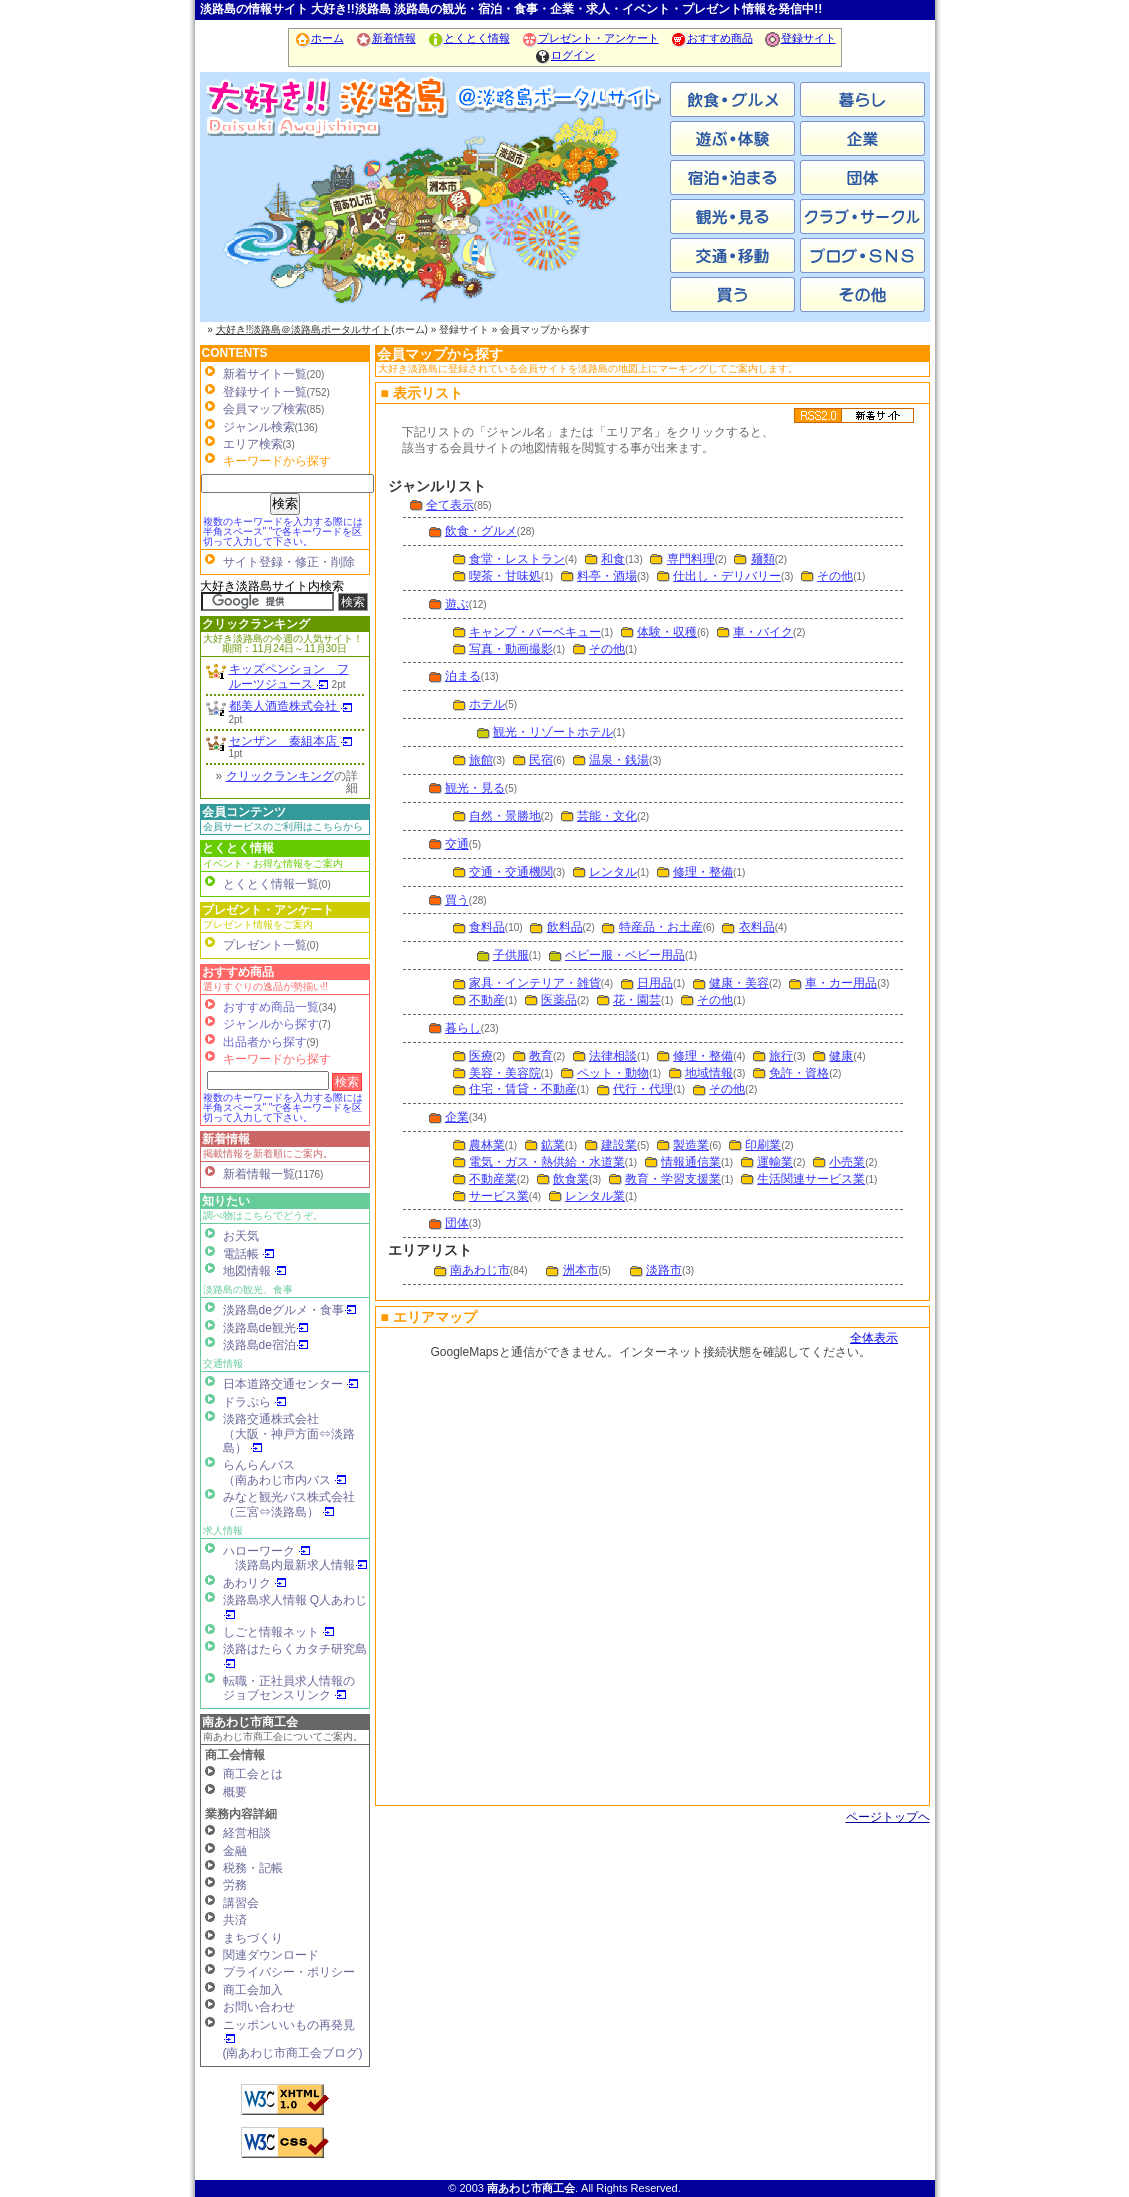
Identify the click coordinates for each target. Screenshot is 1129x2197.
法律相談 (613, 1056)
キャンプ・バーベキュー (535, 632)
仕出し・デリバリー (727, 576)
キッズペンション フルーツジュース (289, 676)
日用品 (655, 983)
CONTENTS (235, 353)
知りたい (226, 1201)
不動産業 (493, 1179)
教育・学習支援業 (673, 1179)
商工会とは (253, 1774)
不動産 (487, 1000)
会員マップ (650, 1565)
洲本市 (435, 220)
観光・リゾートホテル (553, 732)
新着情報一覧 (259, 1174)
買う (457, 900)
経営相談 (247, 1833)
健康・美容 (739, 983)
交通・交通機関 (511, 872)
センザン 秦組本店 (291, 741)
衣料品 (757, 927)
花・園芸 (637, 1000)
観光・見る (475, 788)
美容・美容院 (505, 1073)
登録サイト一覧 (265, 392)
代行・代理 (643, 1089)
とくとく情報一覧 (271, 884)
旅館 (481, 760)
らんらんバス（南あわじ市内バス (285, 1472)
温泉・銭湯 (619, 760)
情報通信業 (691, 1162)
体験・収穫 (667, 632)
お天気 (241, 1236)
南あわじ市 (280, 220)
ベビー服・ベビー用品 (625, 955)
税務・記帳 (253, 1868)
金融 (235, 1851)
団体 (457, 1223)
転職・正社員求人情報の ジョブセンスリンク (289, 1688)
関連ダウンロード (271, 1955)
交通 (457, 844)
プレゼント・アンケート (590, 38)
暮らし (463, 1028)
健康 (841, 1056)
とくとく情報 (468, 38)
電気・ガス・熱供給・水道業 (547, 1162)
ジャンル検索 (259, 427)
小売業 (847, 1162)
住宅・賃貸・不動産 (523, 1089)
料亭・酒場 (607, 576)
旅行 (781, 1056)
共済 (235, 1920)
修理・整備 (703, 872)
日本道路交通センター (291, 1384)
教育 (541, 1056)
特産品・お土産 (661, 927)
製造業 (691, 1145)
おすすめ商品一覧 (271, 1007)
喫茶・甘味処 (505, 576)
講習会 (241, 1903)
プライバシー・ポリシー (289, 1972)
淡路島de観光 (266, 1328)
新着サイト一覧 (265, 374)
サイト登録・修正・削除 (289, 562)
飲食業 (571, 1179)
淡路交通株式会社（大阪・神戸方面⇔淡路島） (289, 1433)
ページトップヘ (888, 1817)
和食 (613, 559)
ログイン (564, 55)
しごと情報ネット (279, 1632)
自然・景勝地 (505, 816)
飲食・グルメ (481, 531)
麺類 (763, 559)
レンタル (613, 872)
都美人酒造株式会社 (291, 706)
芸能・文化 (607, 816)
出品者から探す (265, 1042)
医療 (481, 1056)
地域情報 (709, 1073)
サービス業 (499, 1196)
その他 (835, 576)
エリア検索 (253, 444)
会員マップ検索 (265, 409)
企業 (457, 1117)
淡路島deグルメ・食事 (290, 1310)
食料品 (487, 927)
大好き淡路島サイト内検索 (272, 586)
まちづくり (253, 1938)
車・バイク (763, 632)
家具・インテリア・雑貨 (535, 983)
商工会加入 (253, 1990)
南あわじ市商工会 (250, 1722)
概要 (235, 1792)
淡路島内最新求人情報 (301, 1565)
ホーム (319, 38)
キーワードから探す (277, 1059)
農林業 (487, 1145)
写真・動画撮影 (511, 649)
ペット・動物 (613, 1073)
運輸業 (775, 1162)
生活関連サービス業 (811, 1179)
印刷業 (763, 1145)
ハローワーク (267, 1551)
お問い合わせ (259, 2007)
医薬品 (559, 1000)
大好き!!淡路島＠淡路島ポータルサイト (304, 329)
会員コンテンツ (244, 812)
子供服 (511, 955)
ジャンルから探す (271, 1024)
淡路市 (590, 220)
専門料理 (691, 559)
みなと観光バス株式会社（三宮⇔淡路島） (289, 1504)
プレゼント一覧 (265, 945)
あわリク (255, 1583)
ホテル (487, 704)
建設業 (619, 1145)
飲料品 (565, 927)
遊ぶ (457, 604)
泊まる (463, 676)
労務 (235, 1885)
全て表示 (450, 505)
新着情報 (385, 38)
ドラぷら (255, 1402)
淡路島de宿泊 (266, 1345)
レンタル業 (595, 1196)
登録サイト (800, 38)
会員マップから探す (440, 354)
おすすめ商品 (711, 38)
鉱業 (553, 1145)
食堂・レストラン (517, 559)
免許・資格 (799, 1073)
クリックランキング (256, 624)
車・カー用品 (841, 983)
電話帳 (249, 1254)
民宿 (541, 760)
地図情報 (255, 1271)
